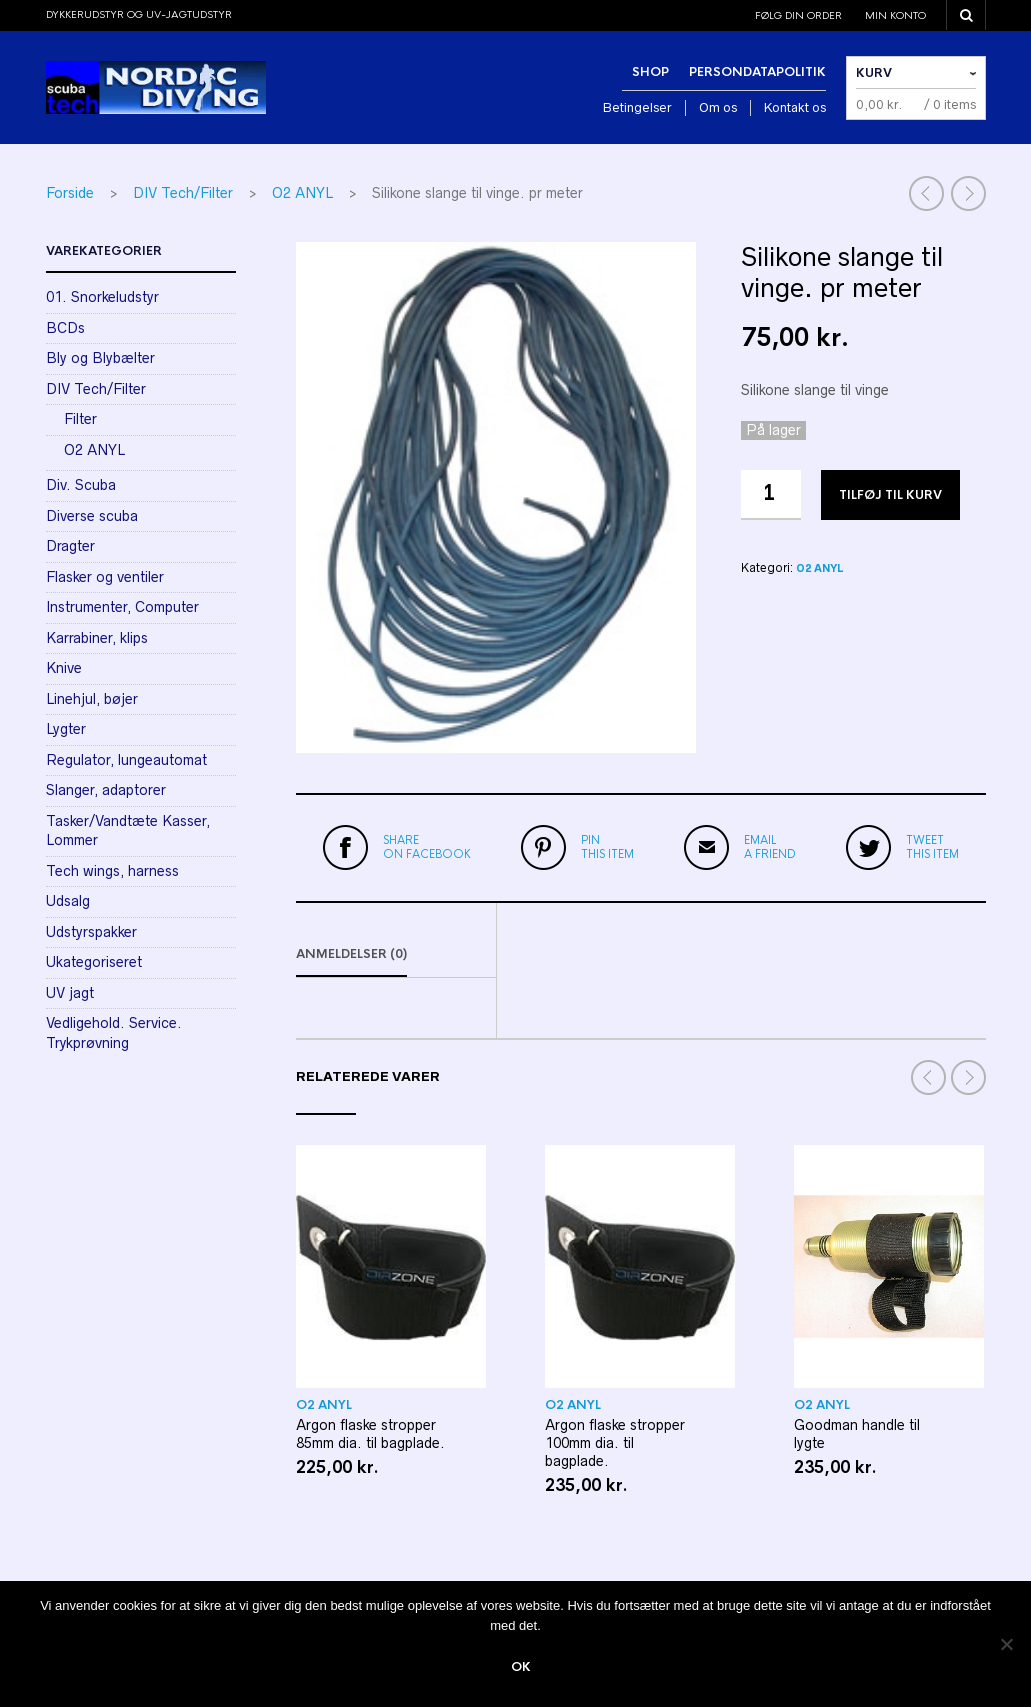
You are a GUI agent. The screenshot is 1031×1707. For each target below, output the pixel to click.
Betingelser (637, 107)
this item (607, 847)
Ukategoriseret (94, 962)
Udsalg (68, 901)
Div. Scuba (81, 485)
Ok (521, 1667)
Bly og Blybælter (100, 358)
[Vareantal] (771, 495)
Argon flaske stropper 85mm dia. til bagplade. (370, 1434)
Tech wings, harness (112, 871)
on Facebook (427, 847)
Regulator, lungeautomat (126, 760)
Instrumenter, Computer (122, 607)
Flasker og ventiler (105, 577)
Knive (64, 668)
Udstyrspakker (91, 932)
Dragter (70, 546)
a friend (770, 847)
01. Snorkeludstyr (102, 297)
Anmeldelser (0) (351, 954)
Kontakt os (795, 107)
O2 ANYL (302, 193)
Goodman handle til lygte (857, 1434)
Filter (80, 419)
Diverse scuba (92, 516)
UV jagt (70, 993)
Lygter (66, 729)
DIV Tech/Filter (183, 193)
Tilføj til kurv (890, 495)
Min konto (895, 15)
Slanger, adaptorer (106, 790)
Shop (650, 72)
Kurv (874, 73)
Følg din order (798, 15)
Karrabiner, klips (97, 638)
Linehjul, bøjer (92, 699)
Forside (70, 193)
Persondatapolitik (757, 72)
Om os (718, 107)
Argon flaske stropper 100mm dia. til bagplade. (615, 1443)
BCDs (65, 328)
